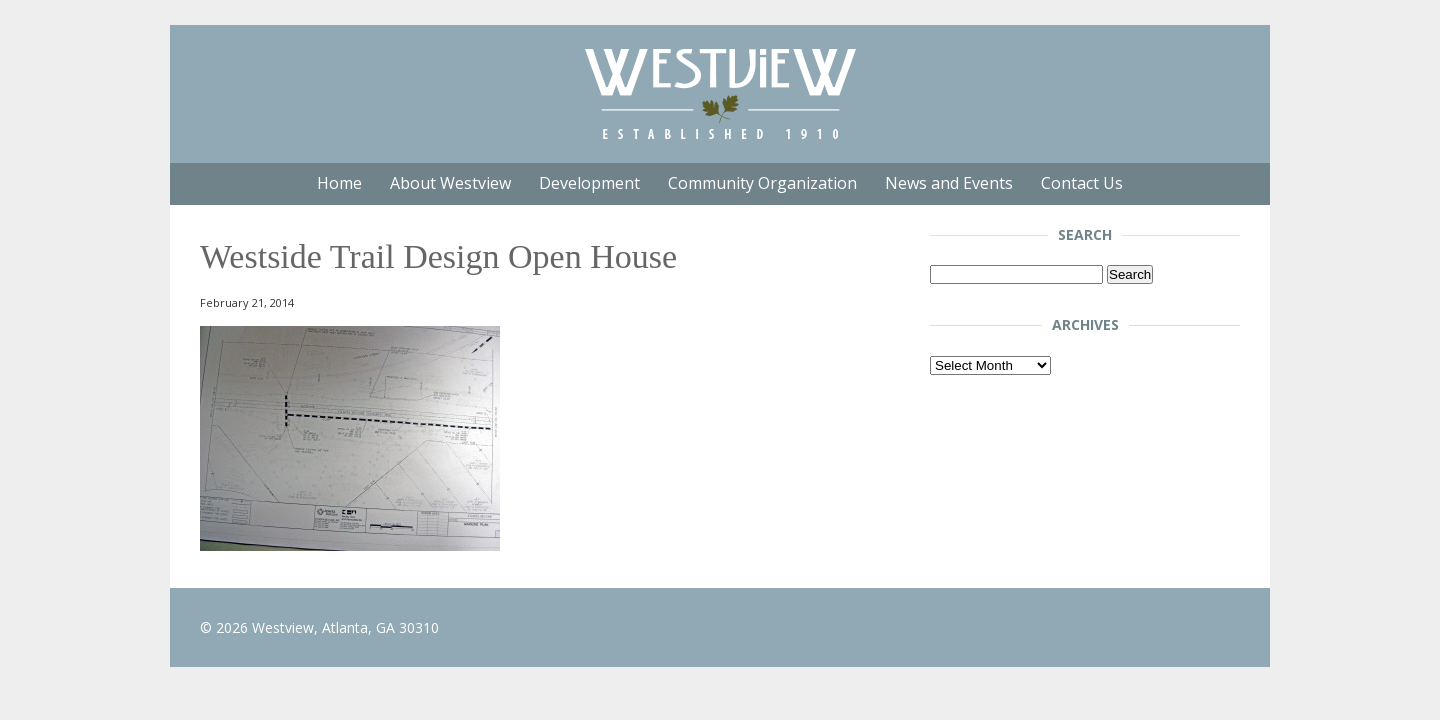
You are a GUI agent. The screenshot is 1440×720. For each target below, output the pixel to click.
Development (589, 183)
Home (339, 183)
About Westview (450, 183)
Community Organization (762, 183)
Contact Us (1082, 183)
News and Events (949, 183)
